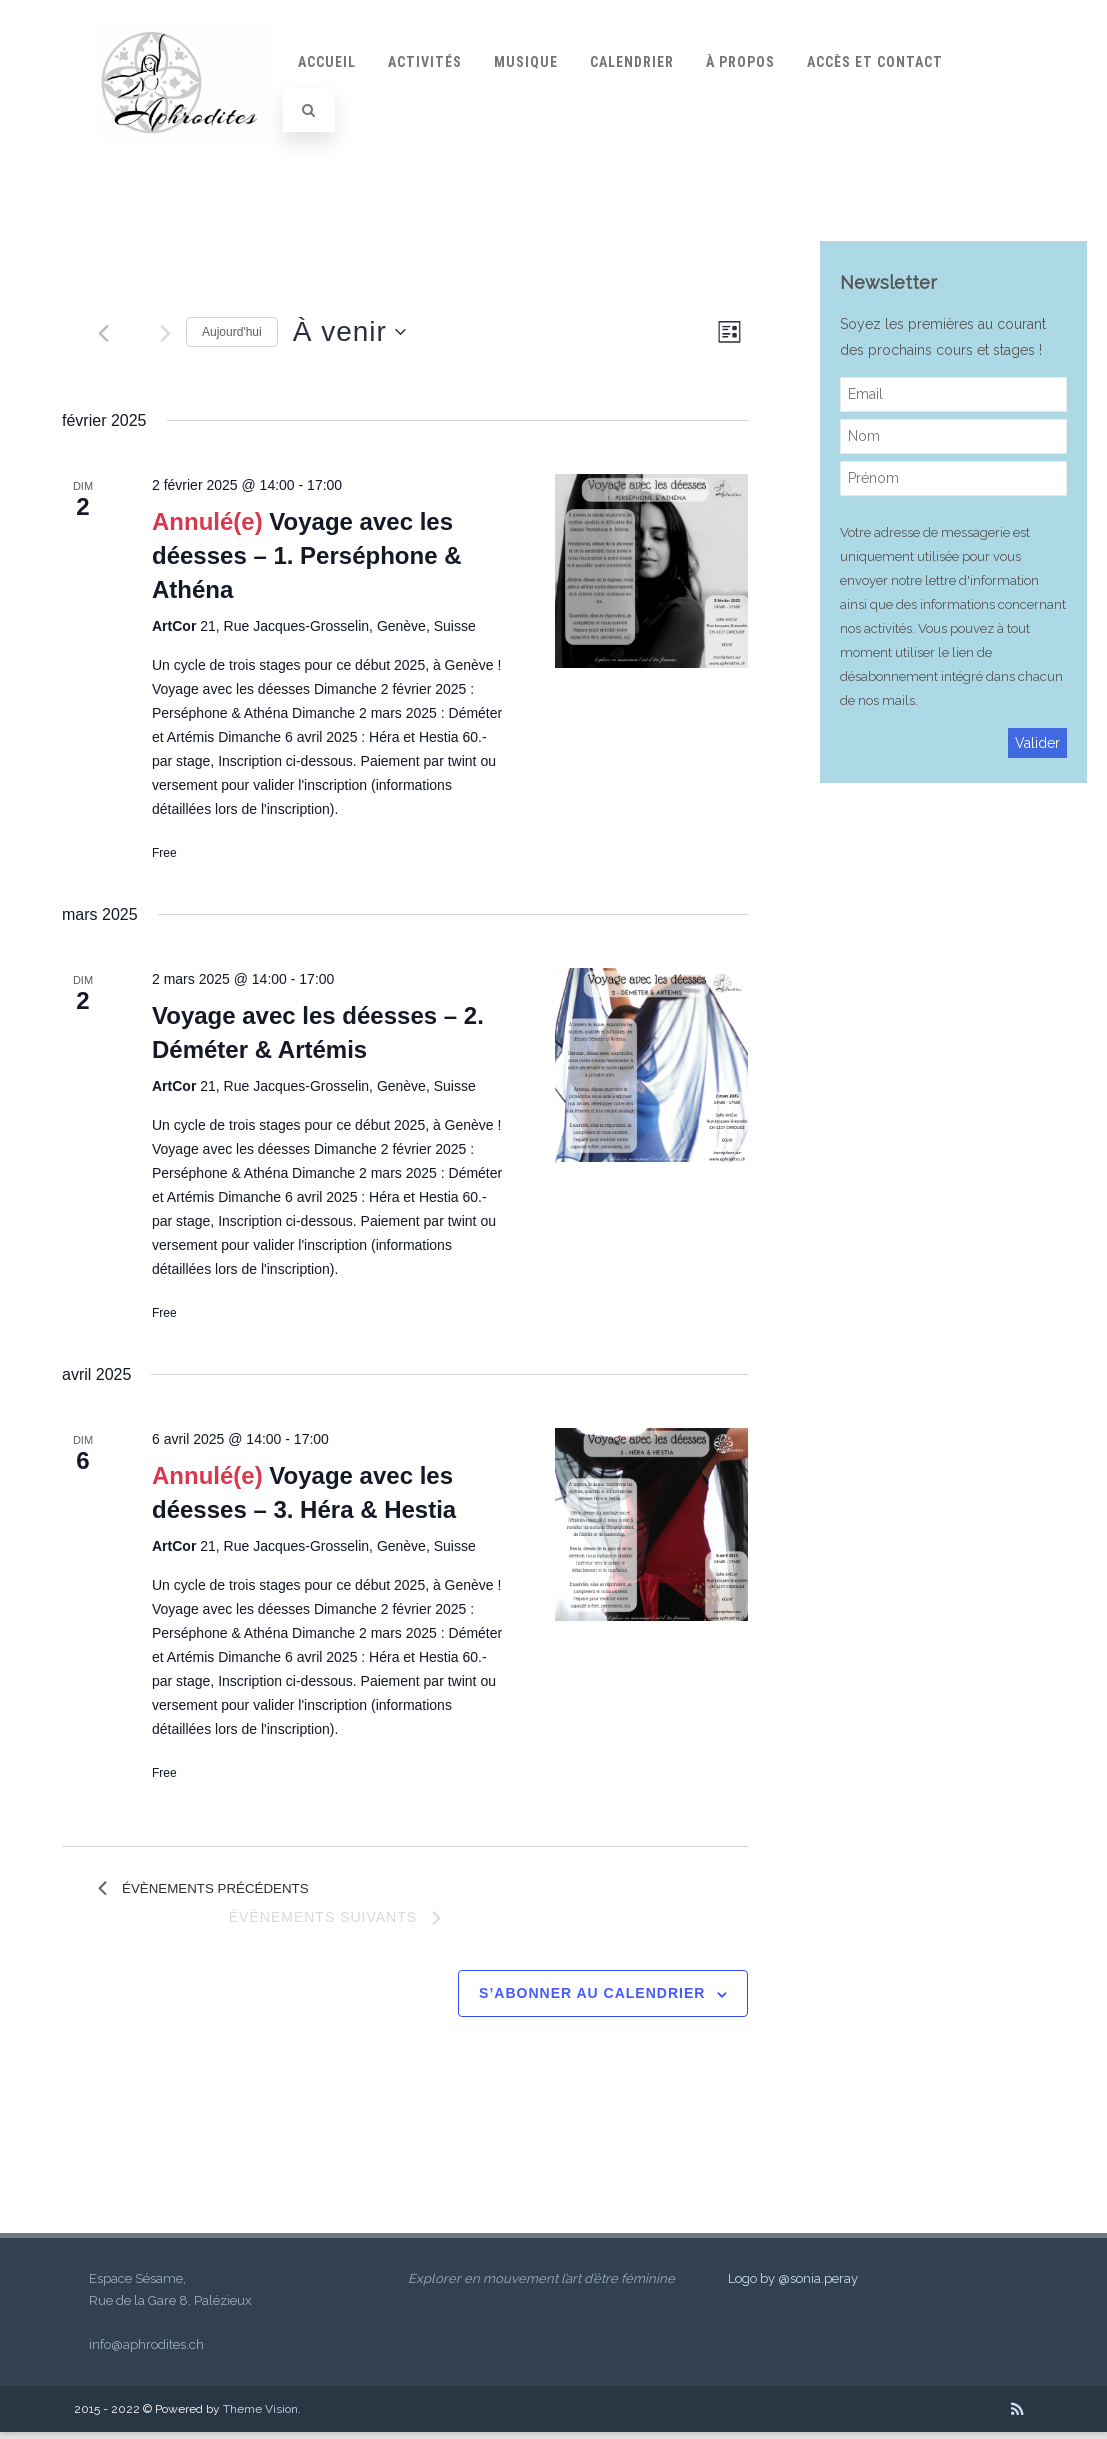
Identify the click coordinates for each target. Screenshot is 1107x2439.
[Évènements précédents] (103, 333)
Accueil (327, 62)
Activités (425, 62)
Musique (526, 62)
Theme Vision (260, 2416)
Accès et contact (875, 62)
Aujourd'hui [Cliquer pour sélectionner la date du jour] (232, 332)
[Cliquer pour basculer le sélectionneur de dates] (349, 332)
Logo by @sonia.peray (793, 2285)
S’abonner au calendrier (592, 2000)
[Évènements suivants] (165, 333)
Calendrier (632, 62)
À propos (740, 62)
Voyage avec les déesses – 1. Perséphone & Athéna (307, 555)
